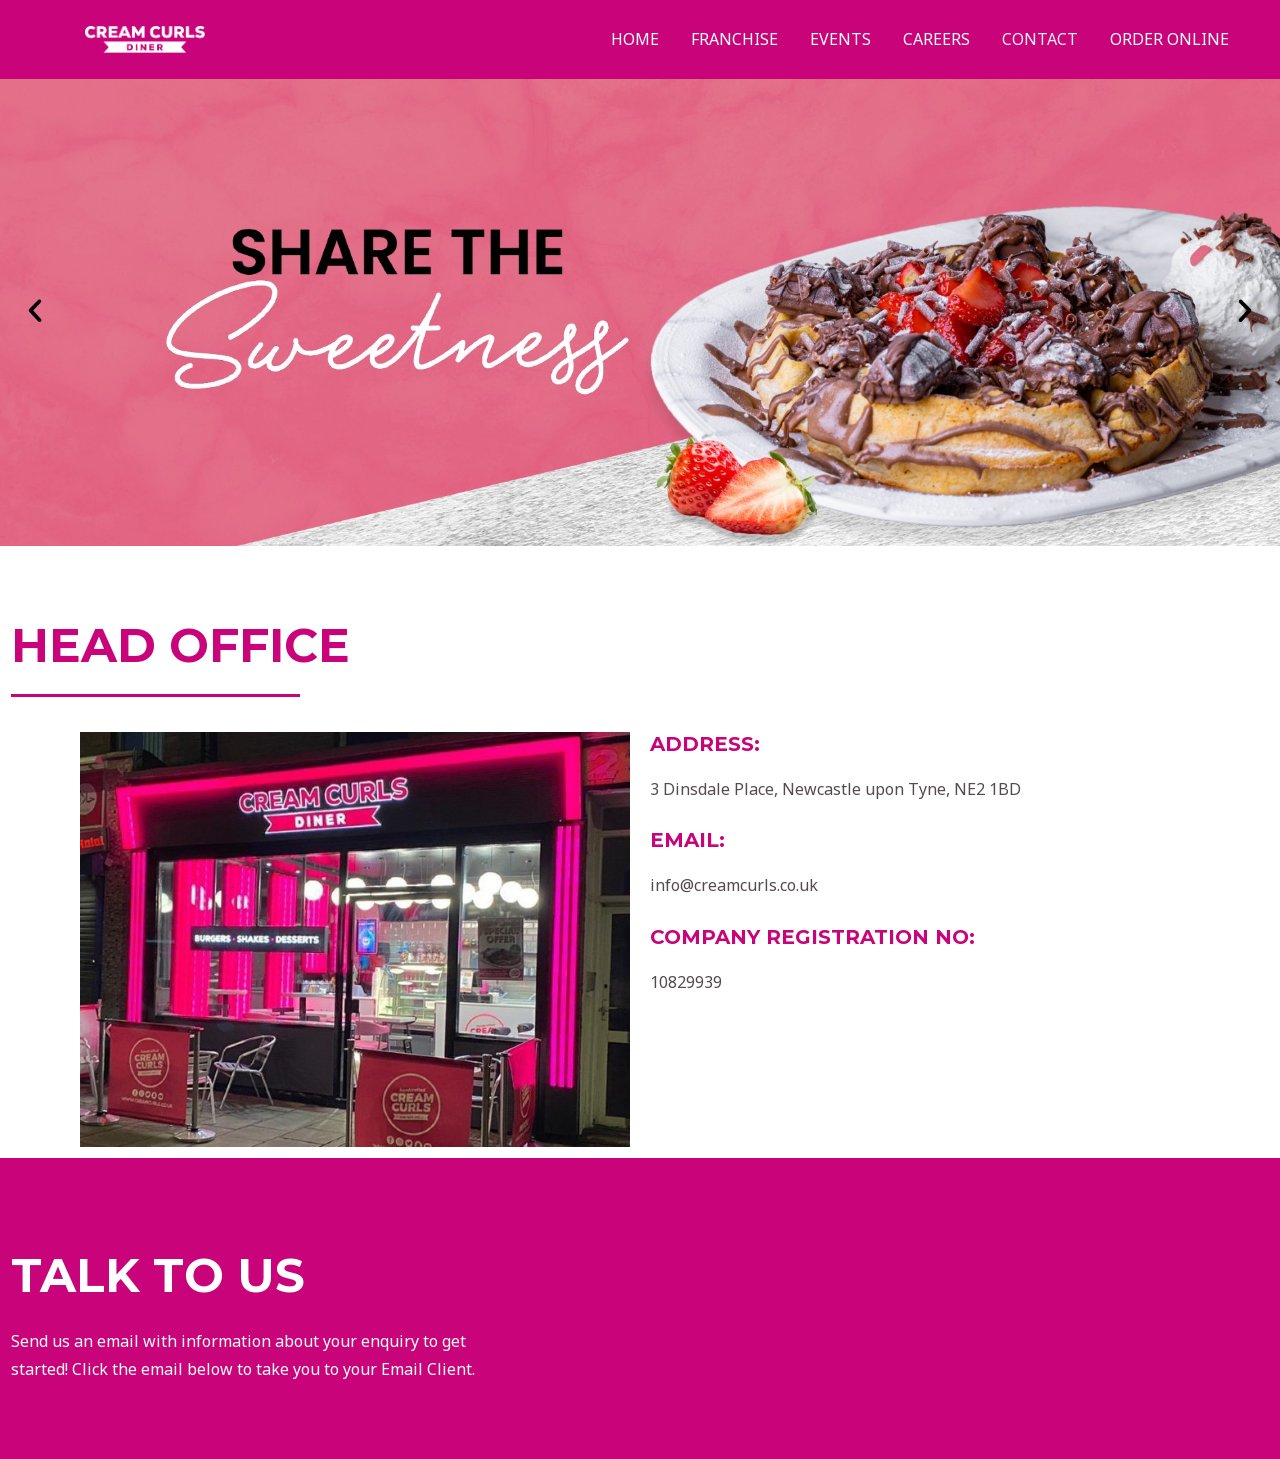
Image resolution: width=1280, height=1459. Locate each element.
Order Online (1169, 39)
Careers (936, 39)
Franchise (734, 39)
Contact (1040, 39)
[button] (35, 311)
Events (840, 39)
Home (635, 39)
